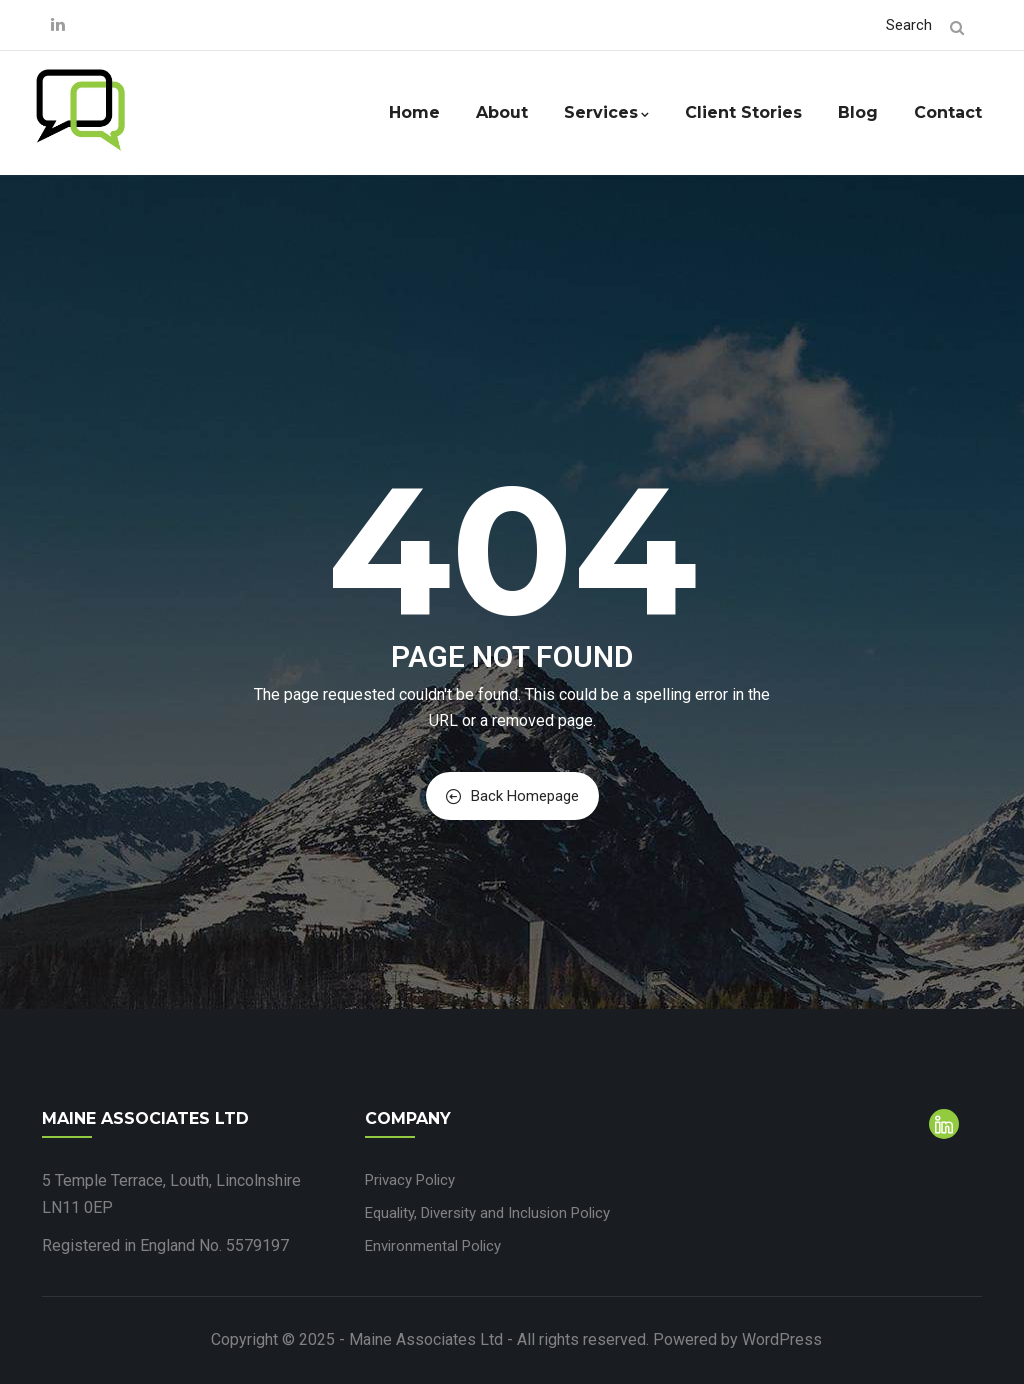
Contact (948, 112)
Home (414, 112)
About (502, 112)
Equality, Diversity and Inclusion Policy (487, 1213)
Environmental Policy (433, 1246)
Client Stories (743, 112)
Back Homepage (512, 796)
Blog (858, 112)
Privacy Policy (410, 1180)
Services (606, 112)
